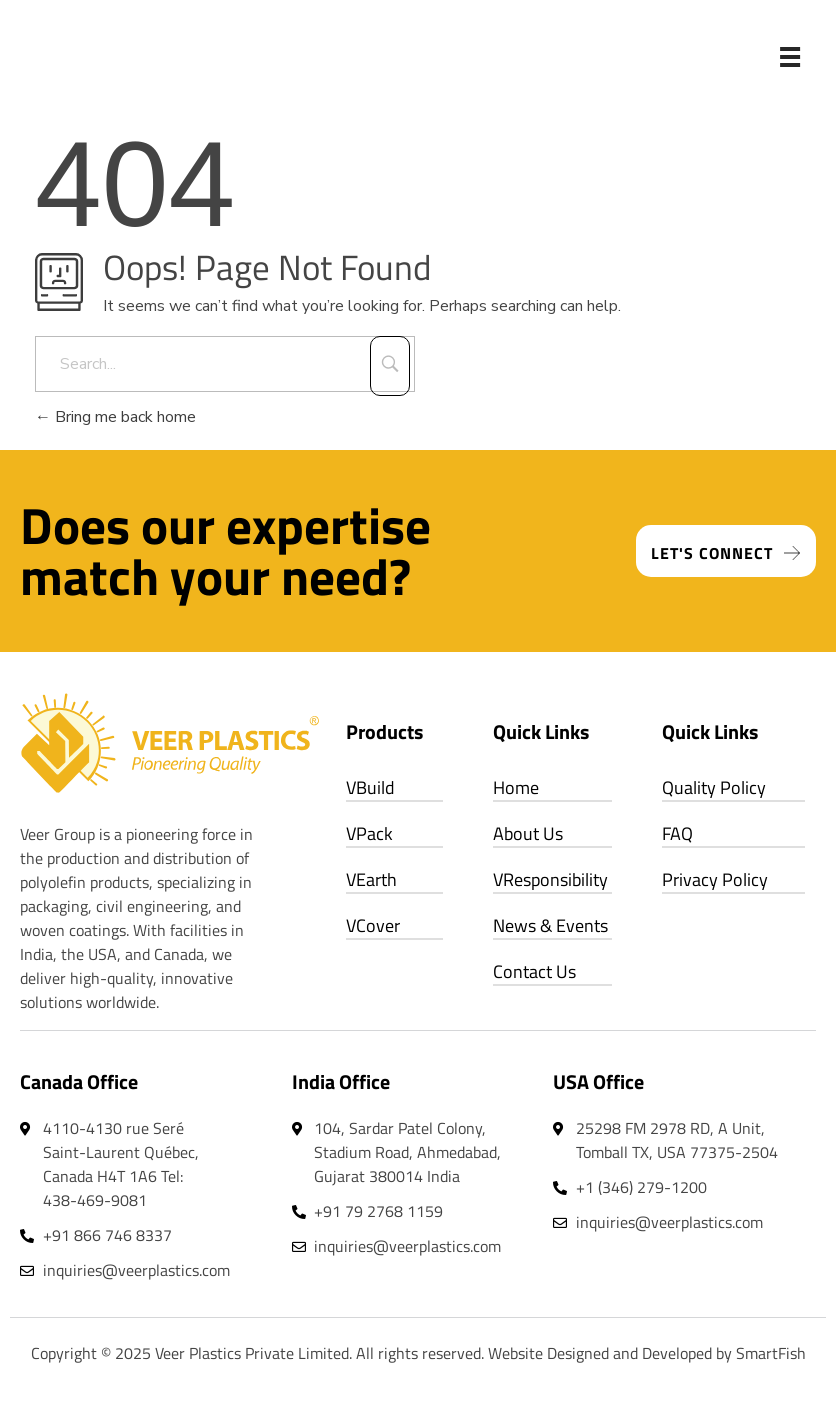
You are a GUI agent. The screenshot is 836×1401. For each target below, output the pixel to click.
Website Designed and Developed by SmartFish (647, 1353)
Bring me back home (115, 417)
